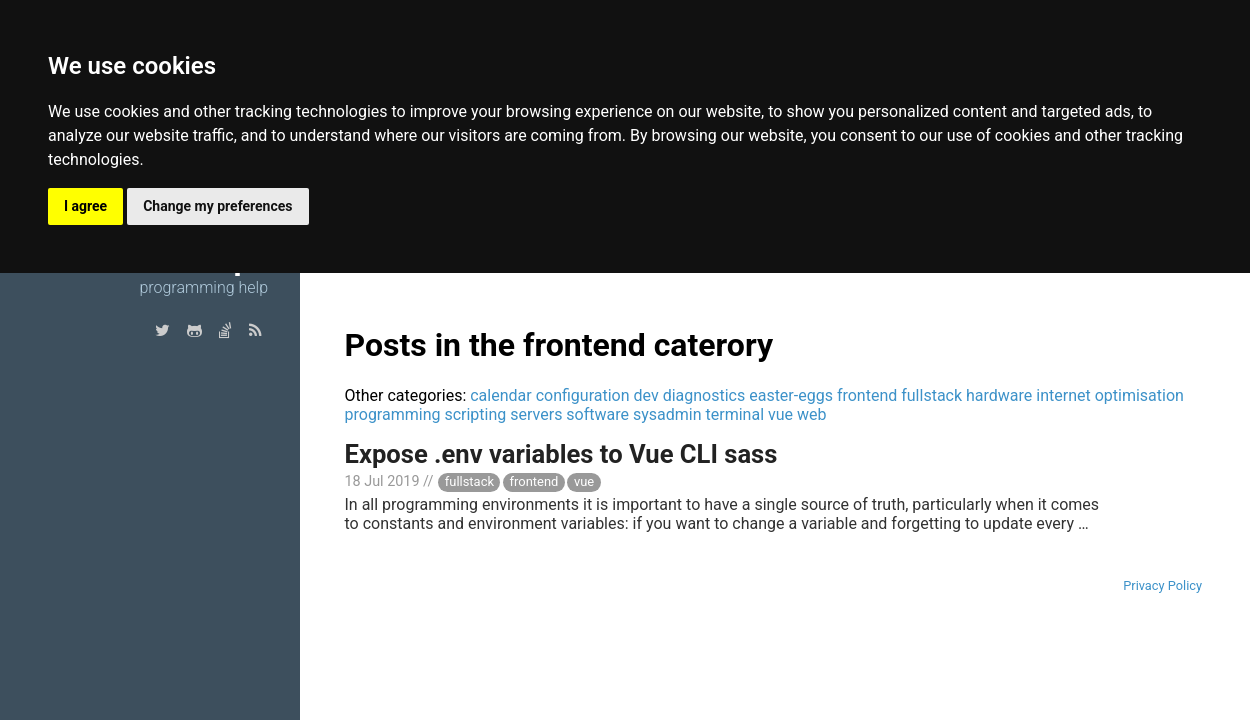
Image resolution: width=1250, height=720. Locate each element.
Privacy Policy (1162, 585)
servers (536, 414)
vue (780, 414)
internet (1063, 395)
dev (646, 395)
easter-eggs (791, 395)
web (812, 414)
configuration (583, 395)
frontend (867, 395)
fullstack (931, 395)
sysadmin (667, 414)
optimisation (1139, 395)
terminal (735, 414)
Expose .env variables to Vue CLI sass (561, 454)
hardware (999, 395)
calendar (500, 395)
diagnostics (704, 395)
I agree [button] (85, 206)
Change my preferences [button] (217, 206)
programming (393, 414)
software (597, 414)
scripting (475, 414)
